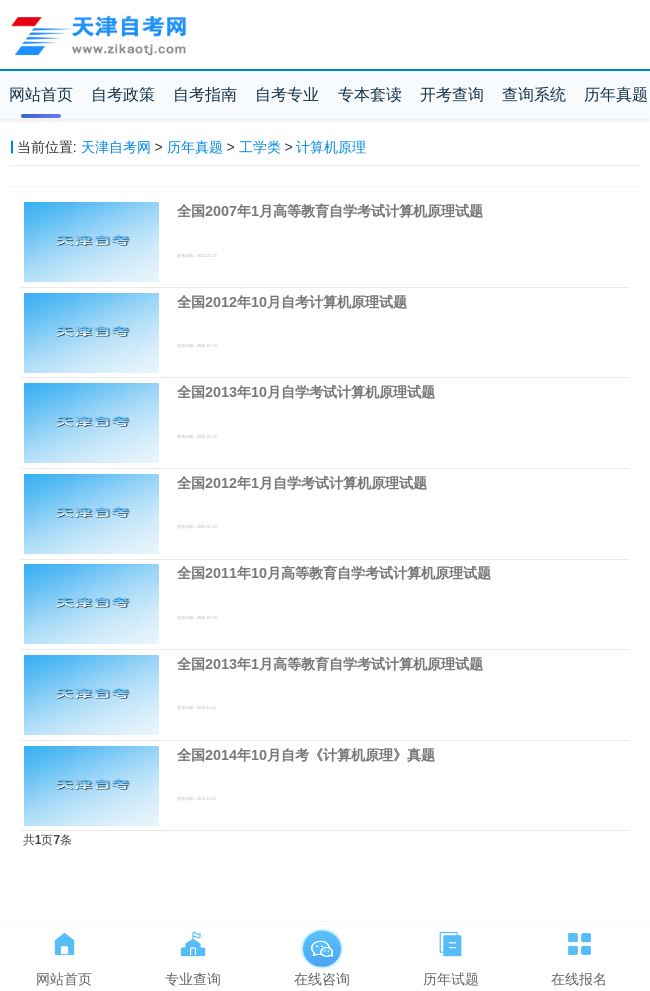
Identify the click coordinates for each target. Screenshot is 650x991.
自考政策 (123, 94)
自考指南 (205, 94)
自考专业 (287, 94)
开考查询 (452, 94)
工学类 (260, 147)
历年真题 (616, 94)
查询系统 (534, 94)
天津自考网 (116, 147)
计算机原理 (331, 147)
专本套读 (370, 94)
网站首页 (41, 94)
